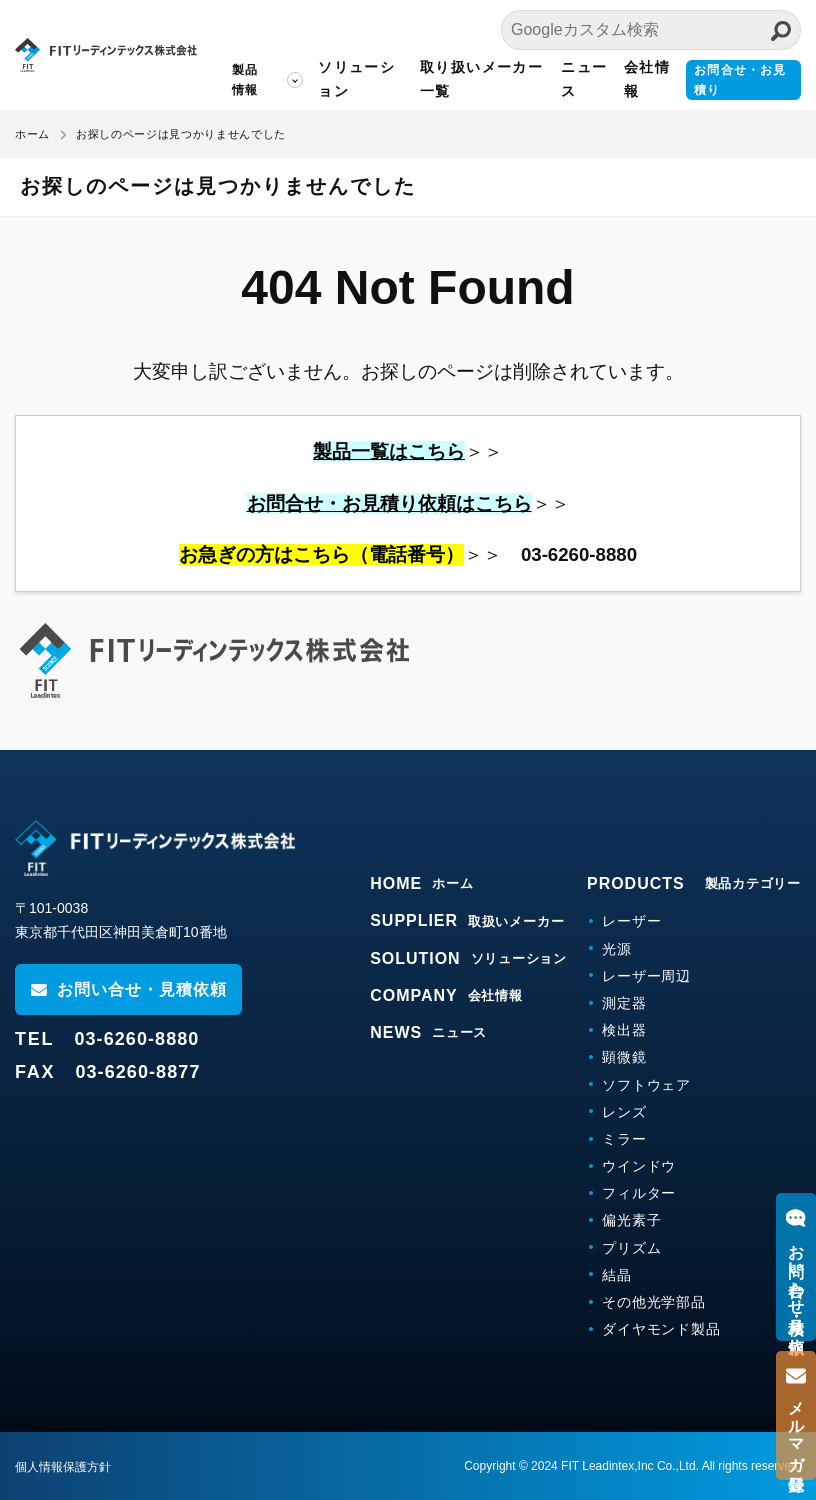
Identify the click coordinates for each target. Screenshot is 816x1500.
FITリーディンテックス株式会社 (105, 55)
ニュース (583, 79)
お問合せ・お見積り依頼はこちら (389, 503)
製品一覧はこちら (389, 451)
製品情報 (243, 80)
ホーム (32, 134)
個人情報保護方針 (63, 1467)
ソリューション (354, 79)
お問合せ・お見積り (740, 80)
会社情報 (646, 79)
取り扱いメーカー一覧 (480, 79)
